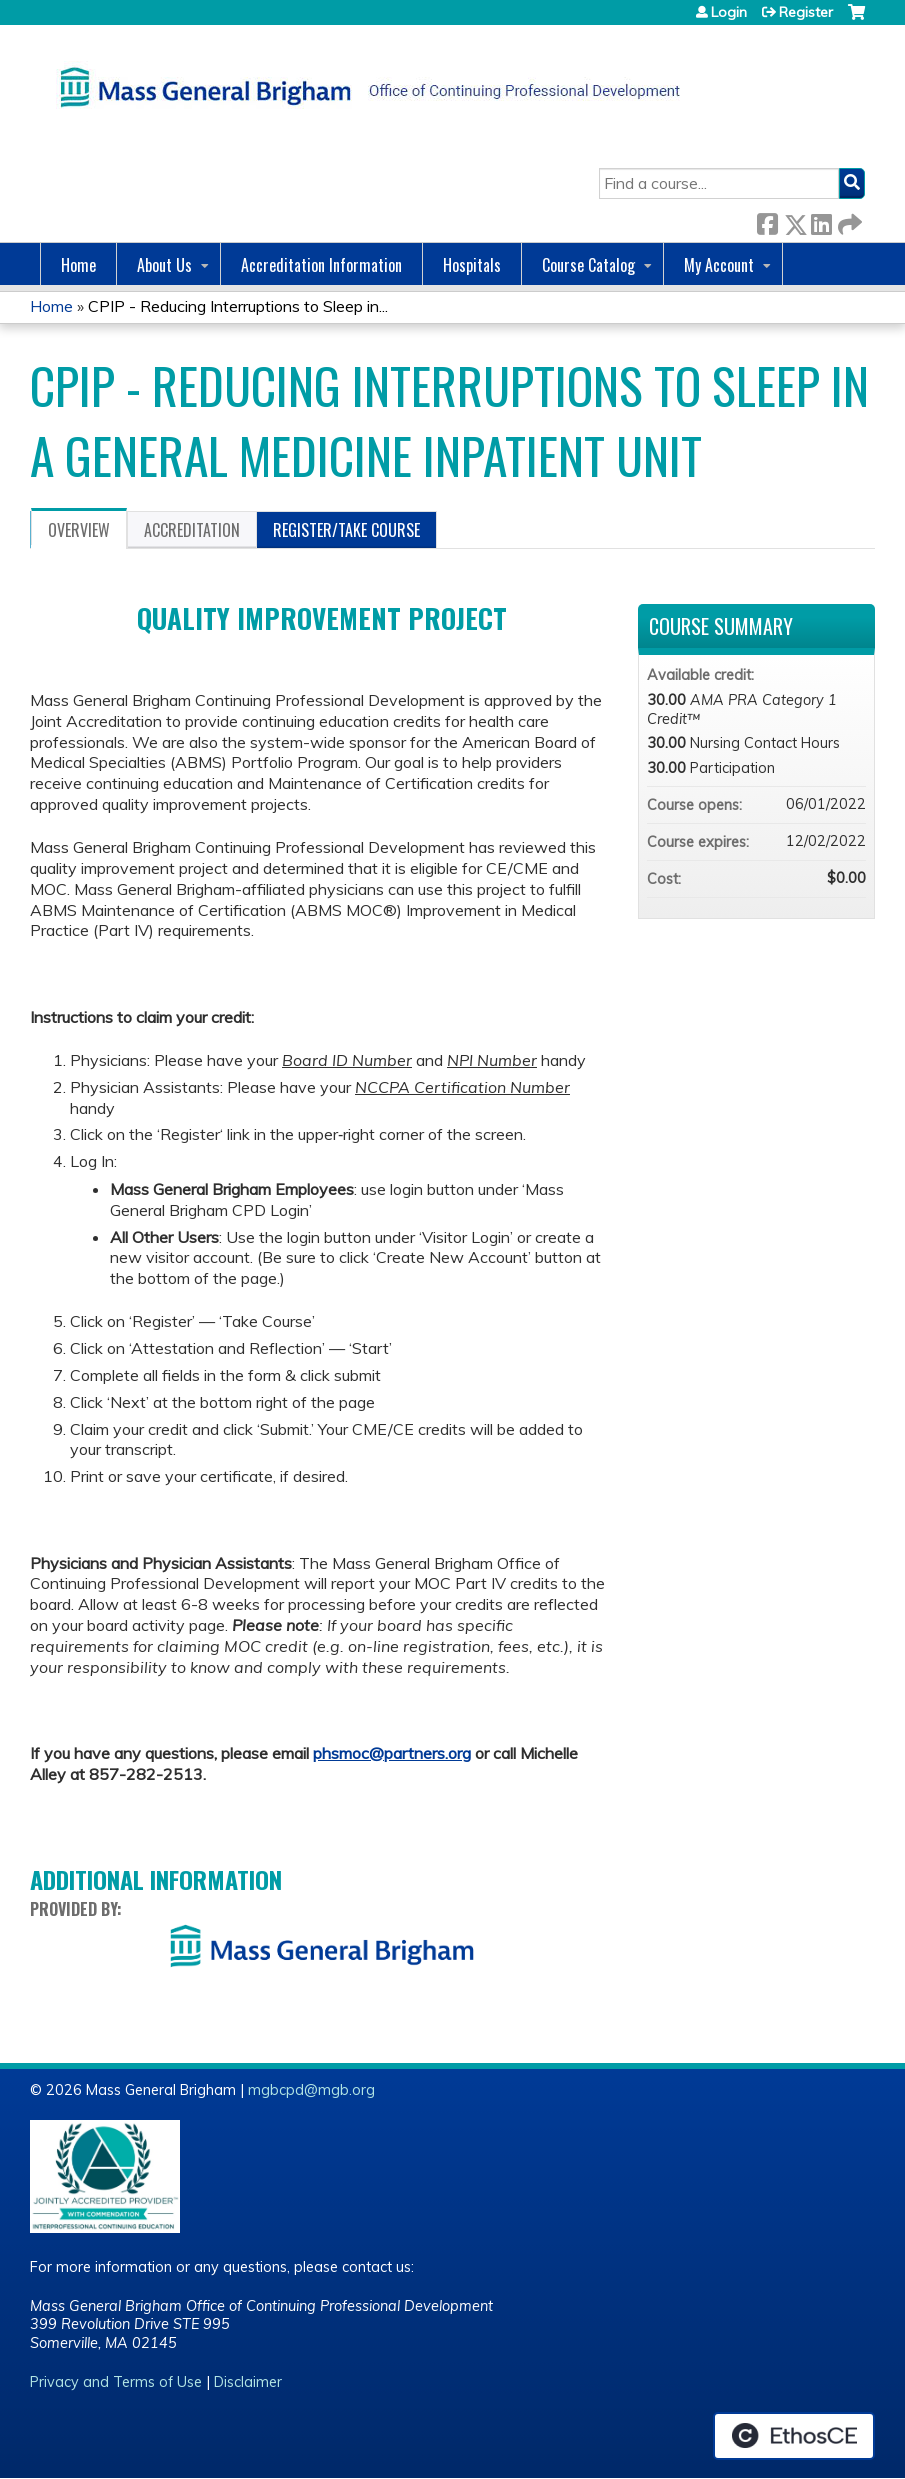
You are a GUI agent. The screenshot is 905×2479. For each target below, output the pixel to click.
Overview (79, 530)
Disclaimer (248, 2382)
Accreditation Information (321, 265)
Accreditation (192, 530)
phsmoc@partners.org (392, 1753)
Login (729, 12)
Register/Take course (346, 530)
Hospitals (472, 265)
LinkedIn (821, 220)
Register (806, 12)
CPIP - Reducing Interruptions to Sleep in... (238, 306)
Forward (848, 220)
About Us (164, 265)
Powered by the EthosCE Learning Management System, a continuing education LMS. (794, 2436)
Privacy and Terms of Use (116, 2382)
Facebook (767, 220)
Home (78, 265)
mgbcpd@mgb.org (311, 2090)
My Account (719, 265)
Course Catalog (588, 265)
